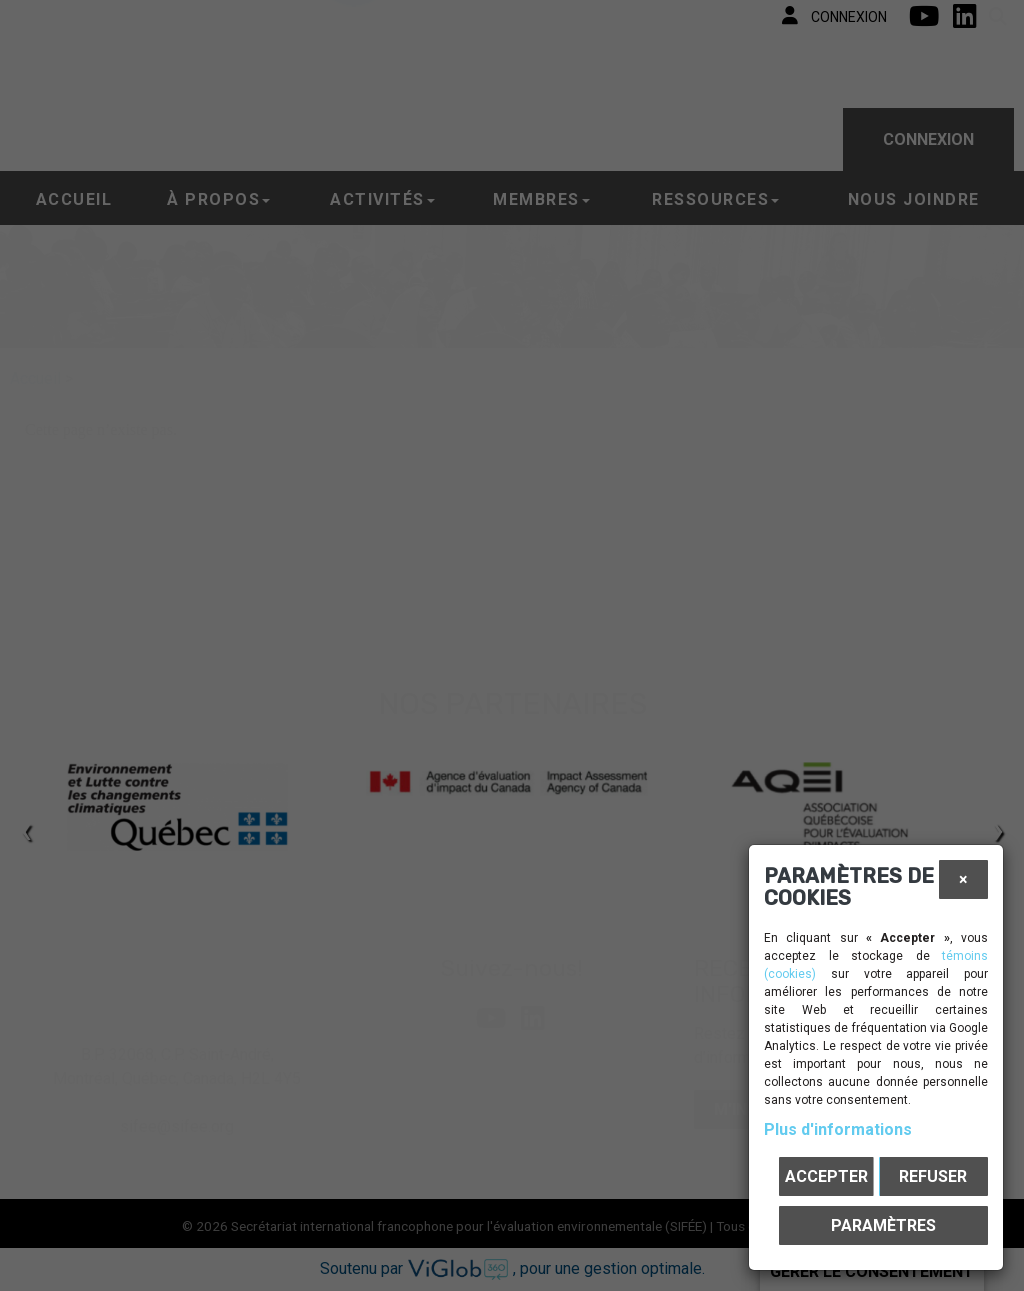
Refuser (933, 1176)
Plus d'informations (838, 1129)
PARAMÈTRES (883, 1225)
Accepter (826, 1176)
